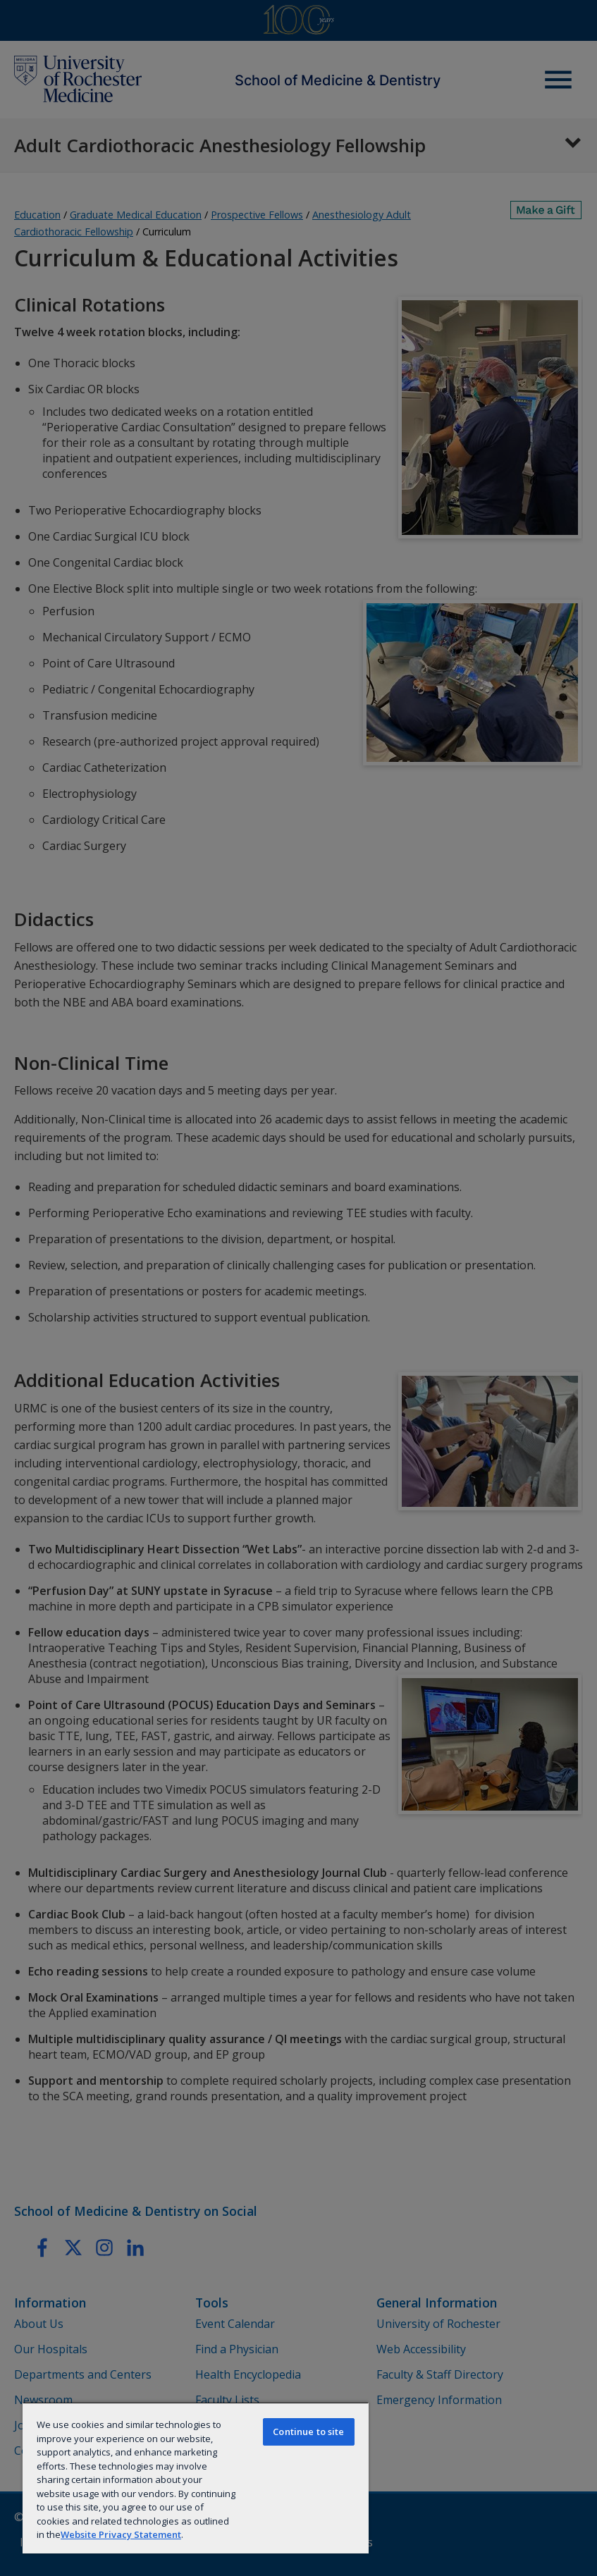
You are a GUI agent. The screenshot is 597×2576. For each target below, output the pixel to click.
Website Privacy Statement (121, 2534)
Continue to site (308, 2431)
